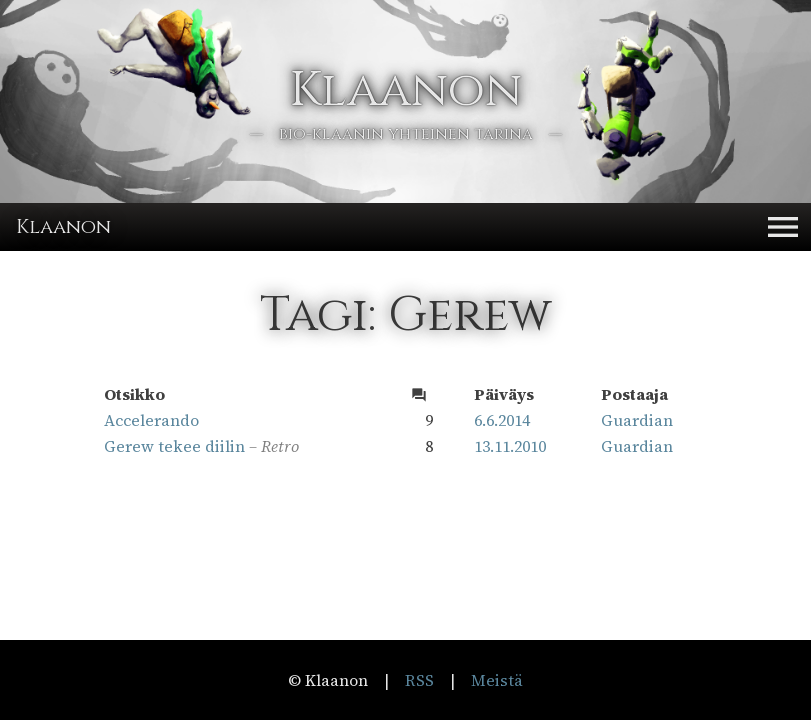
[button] (783, 227)
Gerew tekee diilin (174, 446)
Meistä (497, 680)
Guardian (637, 420)
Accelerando (151, 420)
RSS (419, 680)
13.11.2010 (510, 446)
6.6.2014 (502, 420)
